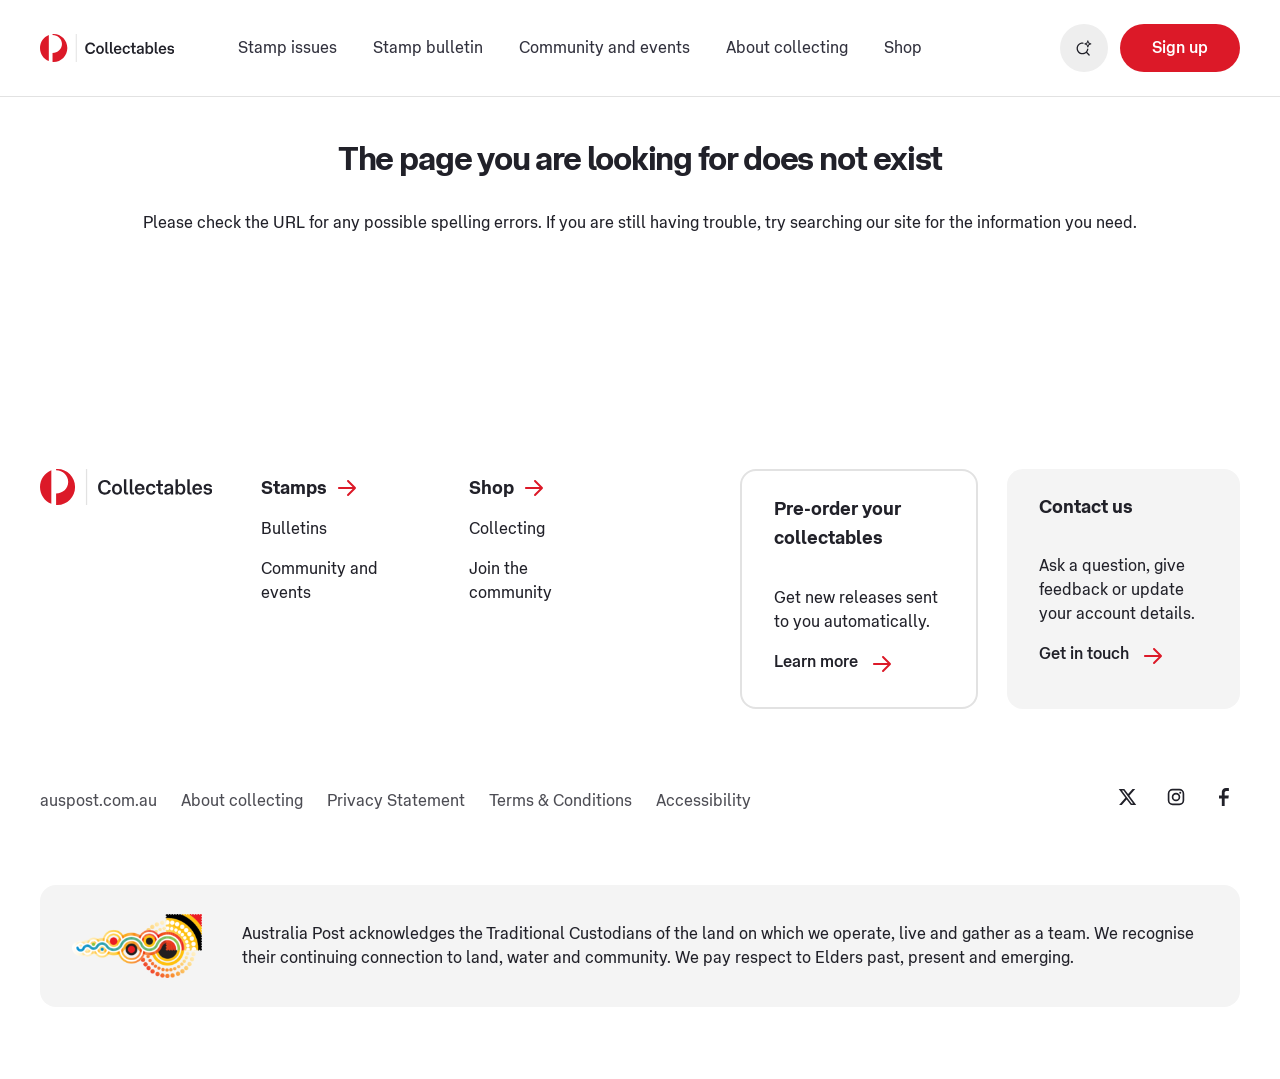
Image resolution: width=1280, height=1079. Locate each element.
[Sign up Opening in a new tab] (1180, 48)
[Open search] (1084, 48)
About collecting (787, 48)
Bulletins (294, 529)
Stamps (310, 488)
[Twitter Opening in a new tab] (1128, 797)
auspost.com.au (98, 801)
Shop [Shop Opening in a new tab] (507, 488)
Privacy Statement (396, 801)
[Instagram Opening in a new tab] (1176, 797)
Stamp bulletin (428, 48)
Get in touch (1102, 659)
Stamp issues (287, 48)
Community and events (604, 48)
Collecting (507, 529)
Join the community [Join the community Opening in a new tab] (510, 581)
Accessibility (703, 801)
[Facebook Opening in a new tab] (1224, 797)
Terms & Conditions (560, 801)
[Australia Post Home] (107, 48)
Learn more (834, 667)
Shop (903, 48)
